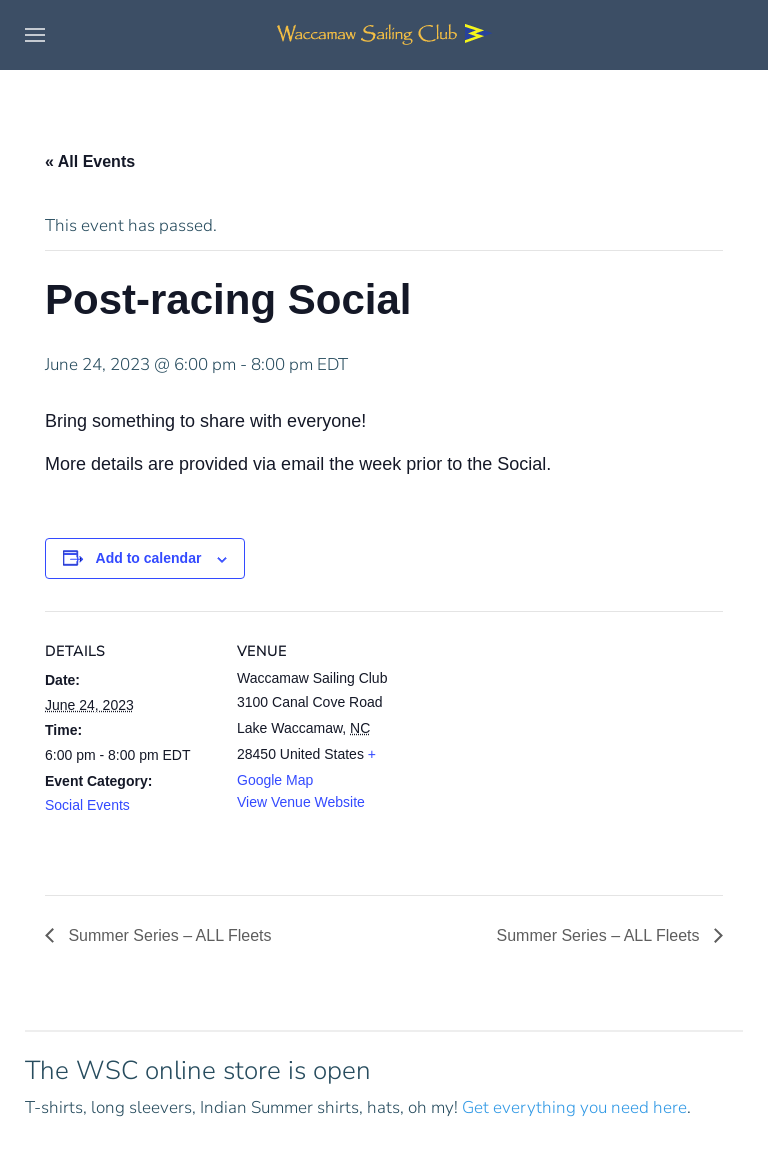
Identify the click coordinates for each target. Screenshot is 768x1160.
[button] (35, 35)
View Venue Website (301, 802)
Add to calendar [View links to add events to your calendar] (149, 558)
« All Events (90, 161)
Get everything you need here (574, 1107)
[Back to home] (384, 35)
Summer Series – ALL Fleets (168, 935)
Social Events (87, 805)
